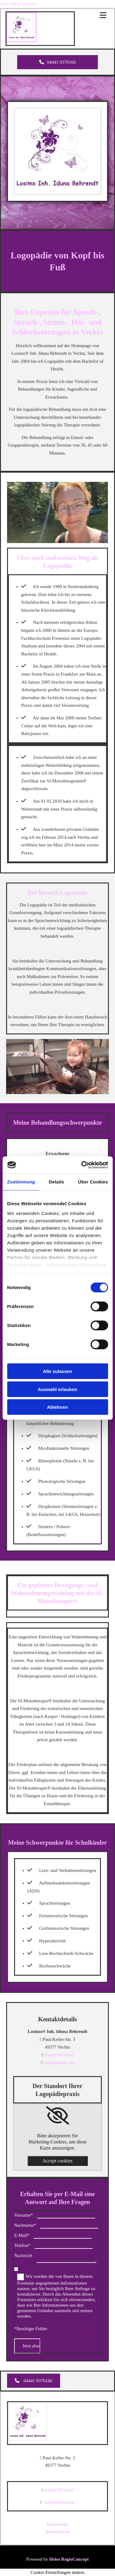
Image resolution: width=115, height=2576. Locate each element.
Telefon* (22, 2245)
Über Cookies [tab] (93, 1181)
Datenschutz (57, 2531)
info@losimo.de (59, 2062)
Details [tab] (56, 1181)
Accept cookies (57, 2160)
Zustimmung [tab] (21, 1181)
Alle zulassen (57, 1371)
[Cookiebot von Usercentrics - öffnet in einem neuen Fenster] (82, 1165)
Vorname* (23, 2215)
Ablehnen (57, 1407)
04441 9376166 (58, 2055)
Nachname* (25, 2225)
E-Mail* (21, 2235)
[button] (57, 62)
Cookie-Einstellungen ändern (57, 2572)
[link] (57, 2115)
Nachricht (23, 2255)
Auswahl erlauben (57, 1389)
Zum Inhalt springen (18, 3)
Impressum (57, 2524)
